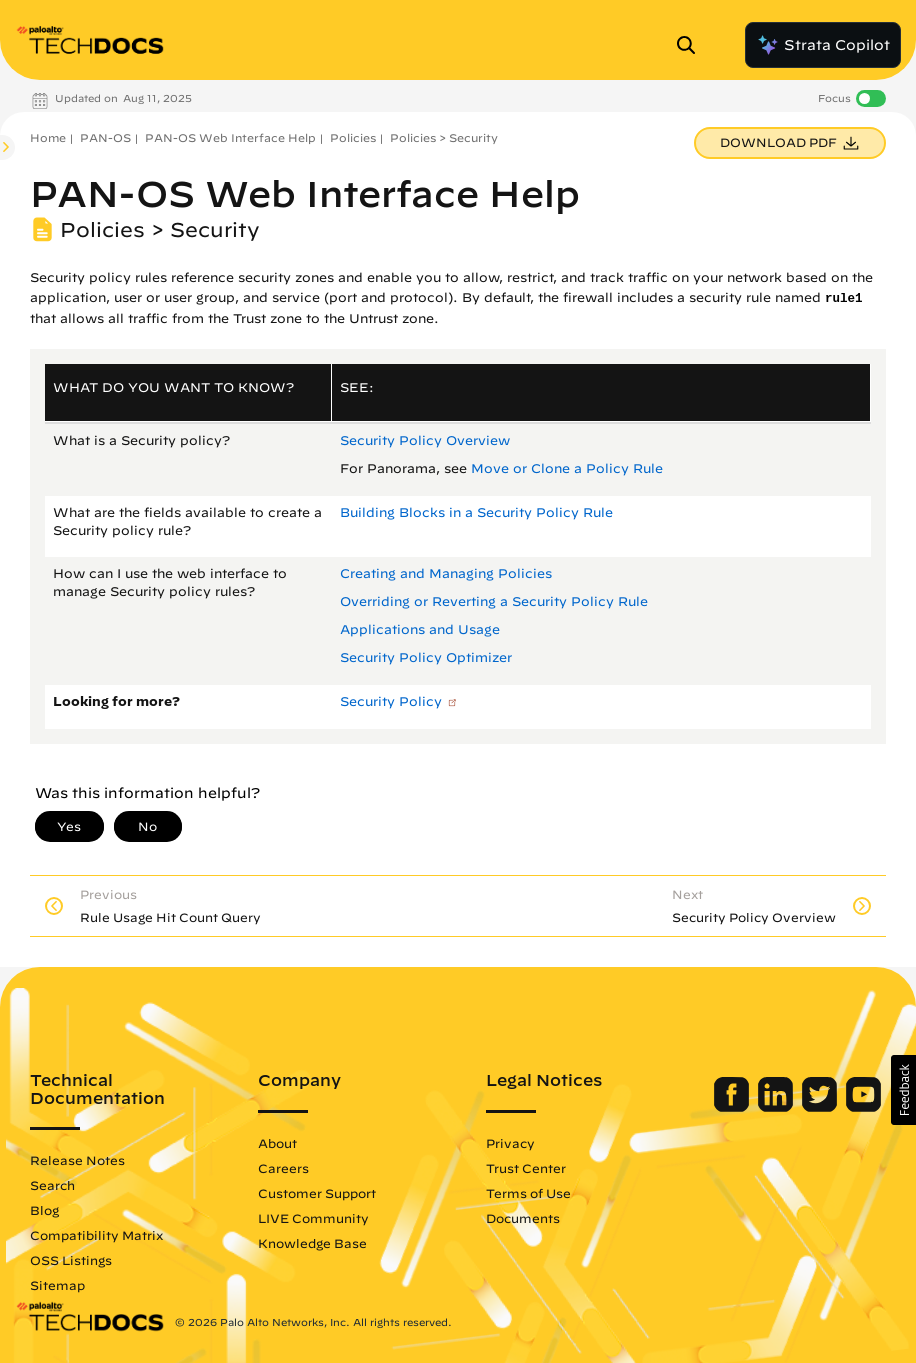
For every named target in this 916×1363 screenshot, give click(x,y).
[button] (903, 1090)
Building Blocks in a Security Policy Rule (476, 512)
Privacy (510, 1143)
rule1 (844, 299)
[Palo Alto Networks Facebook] (733, 1107)
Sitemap (57, 1285)
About (277, 1143)
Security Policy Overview (425, 440)
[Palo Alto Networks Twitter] (821, 1107)
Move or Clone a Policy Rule (567, 468)
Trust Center (526, 1168)
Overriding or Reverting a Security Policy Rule (494, 601)
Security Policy (391, 701)
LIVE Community (313, 1218)
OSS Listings (71, 1260)
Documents (523, 1218)
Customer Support (317, 1193)
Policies (353, 137)
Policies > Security (444, 137)
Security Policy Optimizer (426, 657)
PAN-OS (105, 137)
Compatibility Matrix (96, 1235)
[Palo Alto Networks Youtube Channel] (863, 1107)
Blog (44, 1210)
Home (48, 137)
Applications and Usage (420, 629)
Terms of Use (528, 1193)
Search (52, 1185)
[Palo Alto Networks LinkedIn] (777, 1107)
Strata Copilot (823, 45)
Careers (283, 1168)
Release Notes (77, 1160)
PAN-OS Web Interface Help (230, 137)
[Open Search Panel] (692, 45)
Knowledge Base (312, 1243)
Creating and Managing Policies (446, 573)
